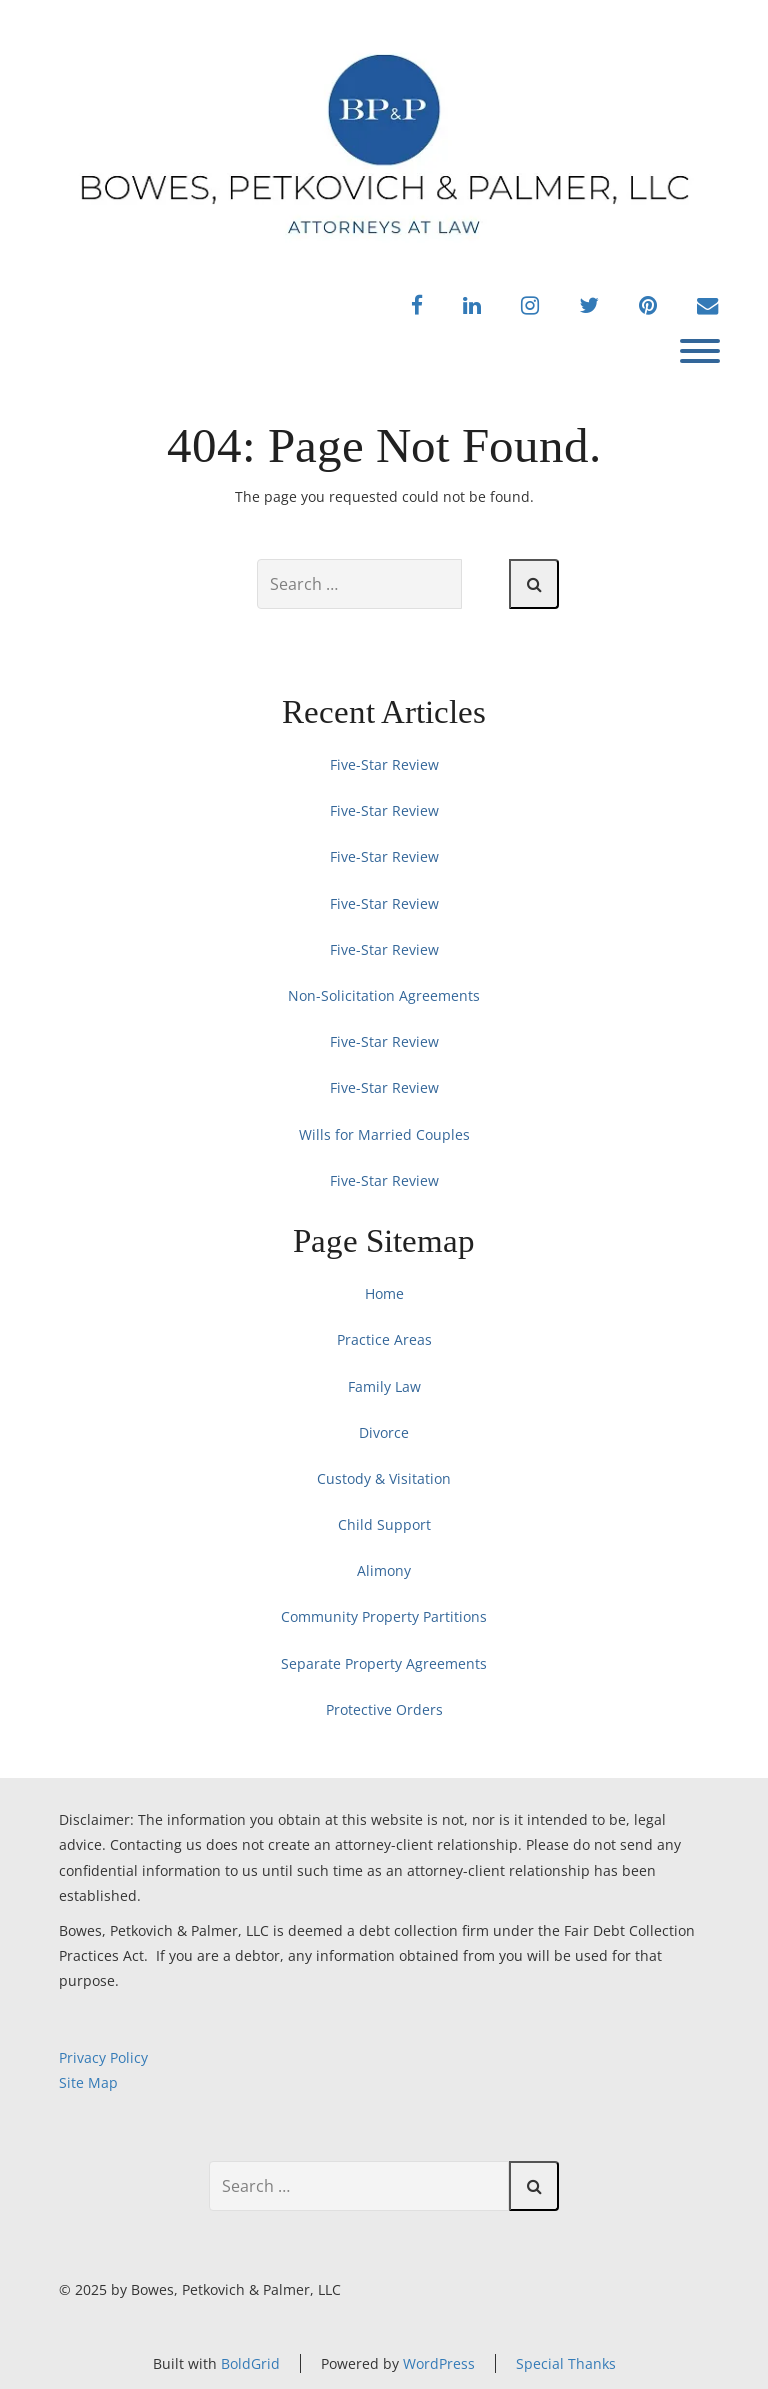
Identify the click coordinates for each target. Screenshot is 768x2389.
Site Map (88, 2082)
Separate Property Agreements (384, 1663)
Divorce (384, 1432)
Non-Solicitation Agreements (384, 995)
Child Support (384, 1524)
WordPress (439, 2363)
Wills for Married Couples (384, 1134)
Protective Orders (384, 1709)
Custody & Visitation (384, 1478)
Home (384, 1293)
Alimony (384, 1570)
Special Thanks (566, 2363)
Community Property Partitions (384, 1616)
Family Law (384, 1386)
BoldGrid (250, 2363)
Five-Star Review (384, 764)
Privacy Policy (103, 2057)
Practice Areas (384, 1339)
